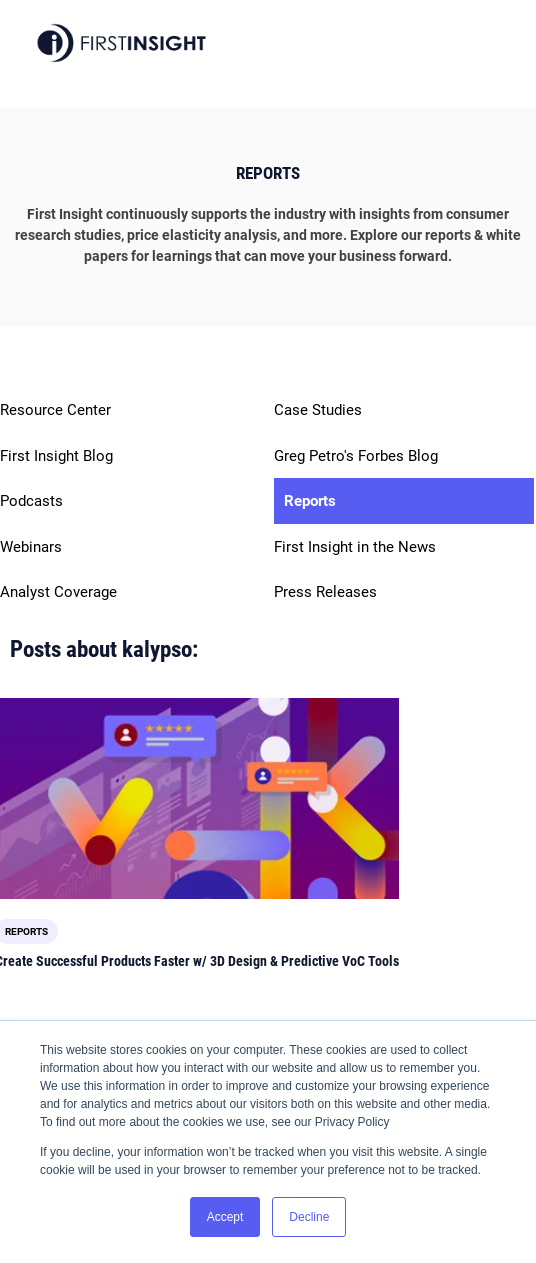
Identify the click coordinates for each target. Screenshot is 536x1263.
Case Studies (318, 410)
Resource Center (55, 410)
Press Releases (325, 592)
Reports (310, 501)
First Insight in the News (355, 547)
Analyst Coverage (58, 592)
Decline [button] (309, 1217)
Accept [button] (225, 1217)
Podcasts (31, 501)
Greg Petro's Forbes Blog (356, 456)
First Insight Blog (56, 456)
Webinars (31, 547)
